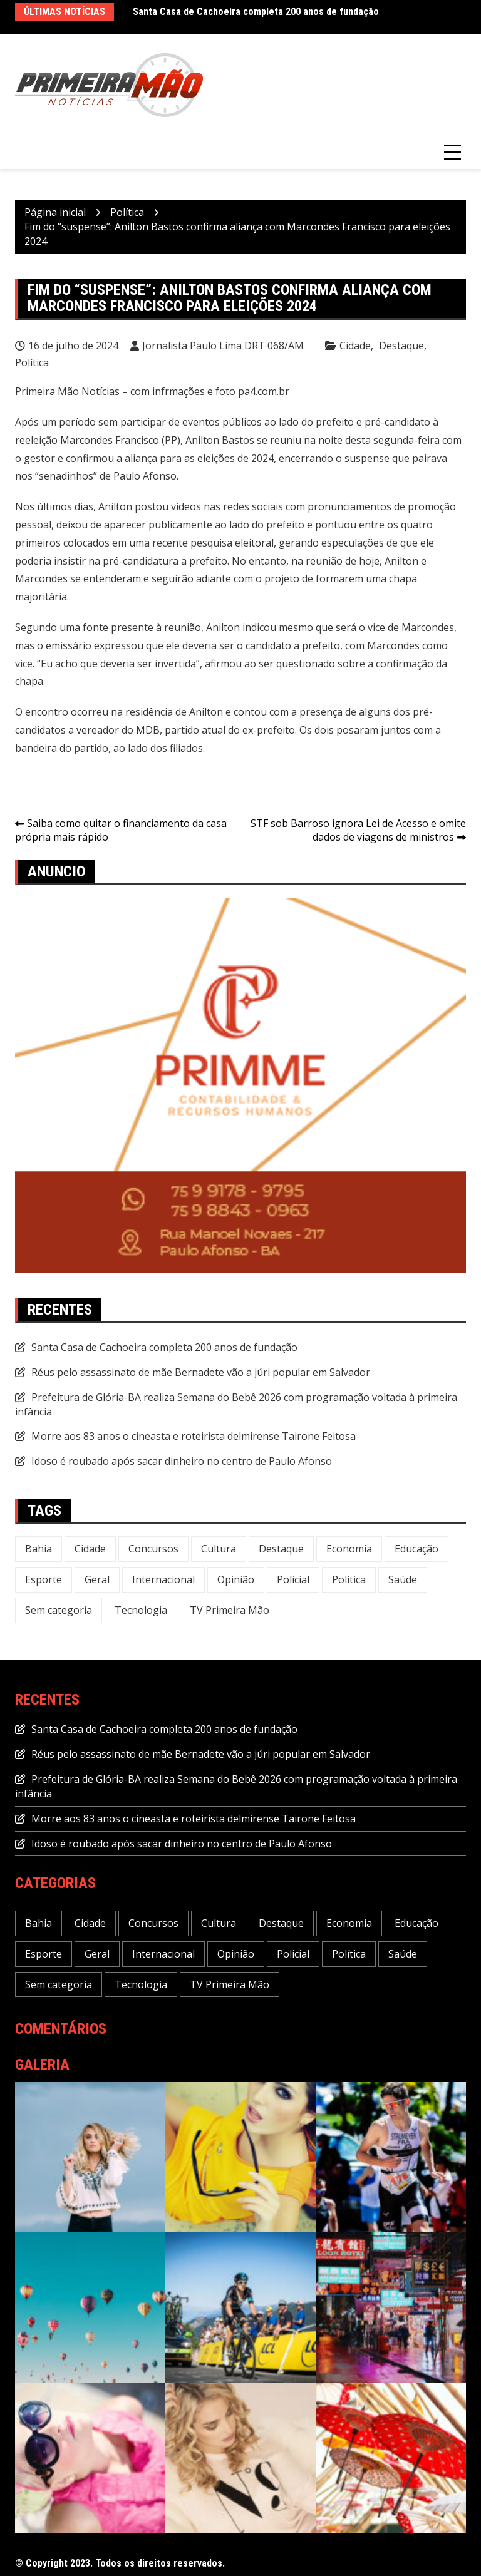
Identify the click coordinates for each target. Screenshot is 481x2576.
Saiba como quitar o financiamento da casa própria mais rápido (121, 830)
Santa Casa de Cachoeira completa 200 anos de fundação (256, 12)
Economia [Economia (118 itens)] (349, 1549)
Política (32, 362)
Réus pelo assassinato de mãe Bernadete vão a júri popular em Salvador (200, 1372)
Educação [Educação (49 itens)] (416, 1549)
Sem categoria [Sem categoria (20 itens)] (58, 1610)
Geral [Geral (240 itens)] (97, 1579)
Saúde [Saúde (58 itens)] (402, 1579)
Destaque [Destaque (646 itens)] (281, 1549)
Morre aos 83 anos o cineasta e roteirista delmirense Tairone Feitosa (193, 1436)
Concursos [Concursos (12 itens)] (153, 1549)
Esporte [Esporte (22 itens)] (43, 1579)
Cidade (355, 345)
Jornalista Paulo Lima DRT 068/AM (223, 345)
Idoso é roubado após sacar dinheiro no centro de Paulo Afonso (181, 1461)
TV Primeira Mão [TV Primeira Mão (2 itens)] (229, 1610)
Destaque (401, 345)
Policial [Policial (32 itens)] (293, 1579)
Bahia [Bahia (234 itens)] (38, 1549)
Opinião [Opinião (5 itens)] (235, 1579)
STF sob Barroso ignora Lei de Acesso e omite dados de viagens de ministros (358, 830)
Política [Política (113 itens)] (349, 1579)
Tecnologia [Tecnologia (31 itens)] (141, 1610)
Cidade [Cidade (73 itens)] (90, 1549)
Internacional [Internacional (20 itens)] (163, 1579)
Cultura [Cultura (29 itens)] (218, 1549)
